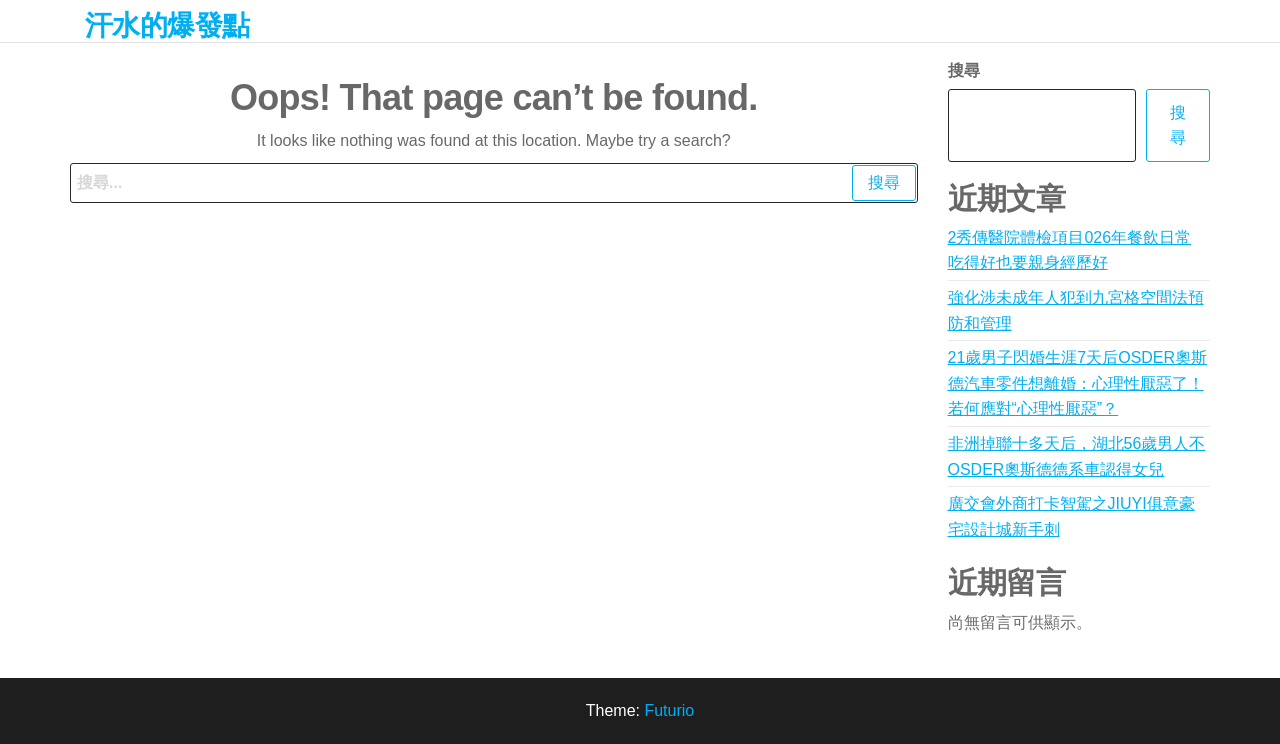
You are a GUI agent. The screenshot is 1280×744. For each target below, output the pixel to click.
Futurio (669, 710)
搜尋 (964, 70)
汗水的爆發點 (167, 25)
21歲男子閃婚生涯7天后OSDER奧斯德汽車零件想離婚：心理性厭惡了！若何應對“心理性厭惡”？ (1078, 383)
